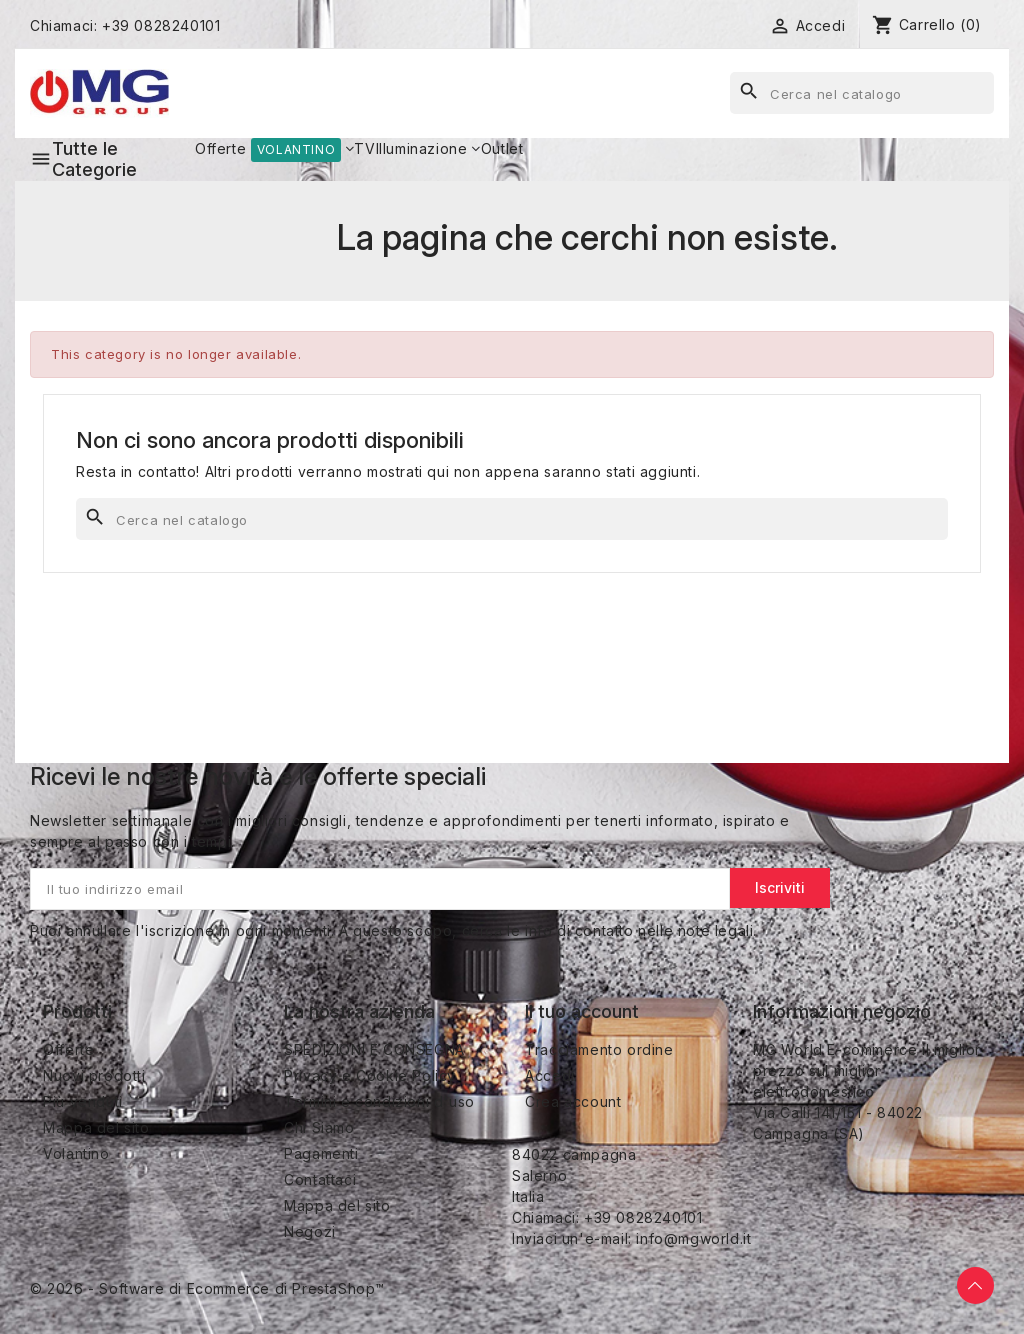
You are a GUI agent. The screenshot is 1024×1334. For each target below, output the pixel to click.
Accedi (550, 1075)
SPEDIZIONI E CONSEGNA (374, 1049)
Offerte (68, 1049)
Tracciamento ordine (599, 1049)
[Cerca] (862, 93)
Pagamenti (321, 1153)
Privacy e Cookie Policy (370, 1075)
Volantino (76, 1153)
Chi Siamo (319, 1127)
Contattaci (320, 1179)
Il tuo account (582, 1011)
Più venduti (83, 1101)
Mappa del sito (96, 1127)
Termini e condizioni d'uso (379, 1101)
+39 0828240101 (161, 25)
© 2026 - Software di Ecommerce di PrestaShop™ (207, 1288)
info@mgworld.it (693, 1238)
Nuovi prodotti (94, 1075)
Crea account (573, 1101)
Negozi (310, 1231)
